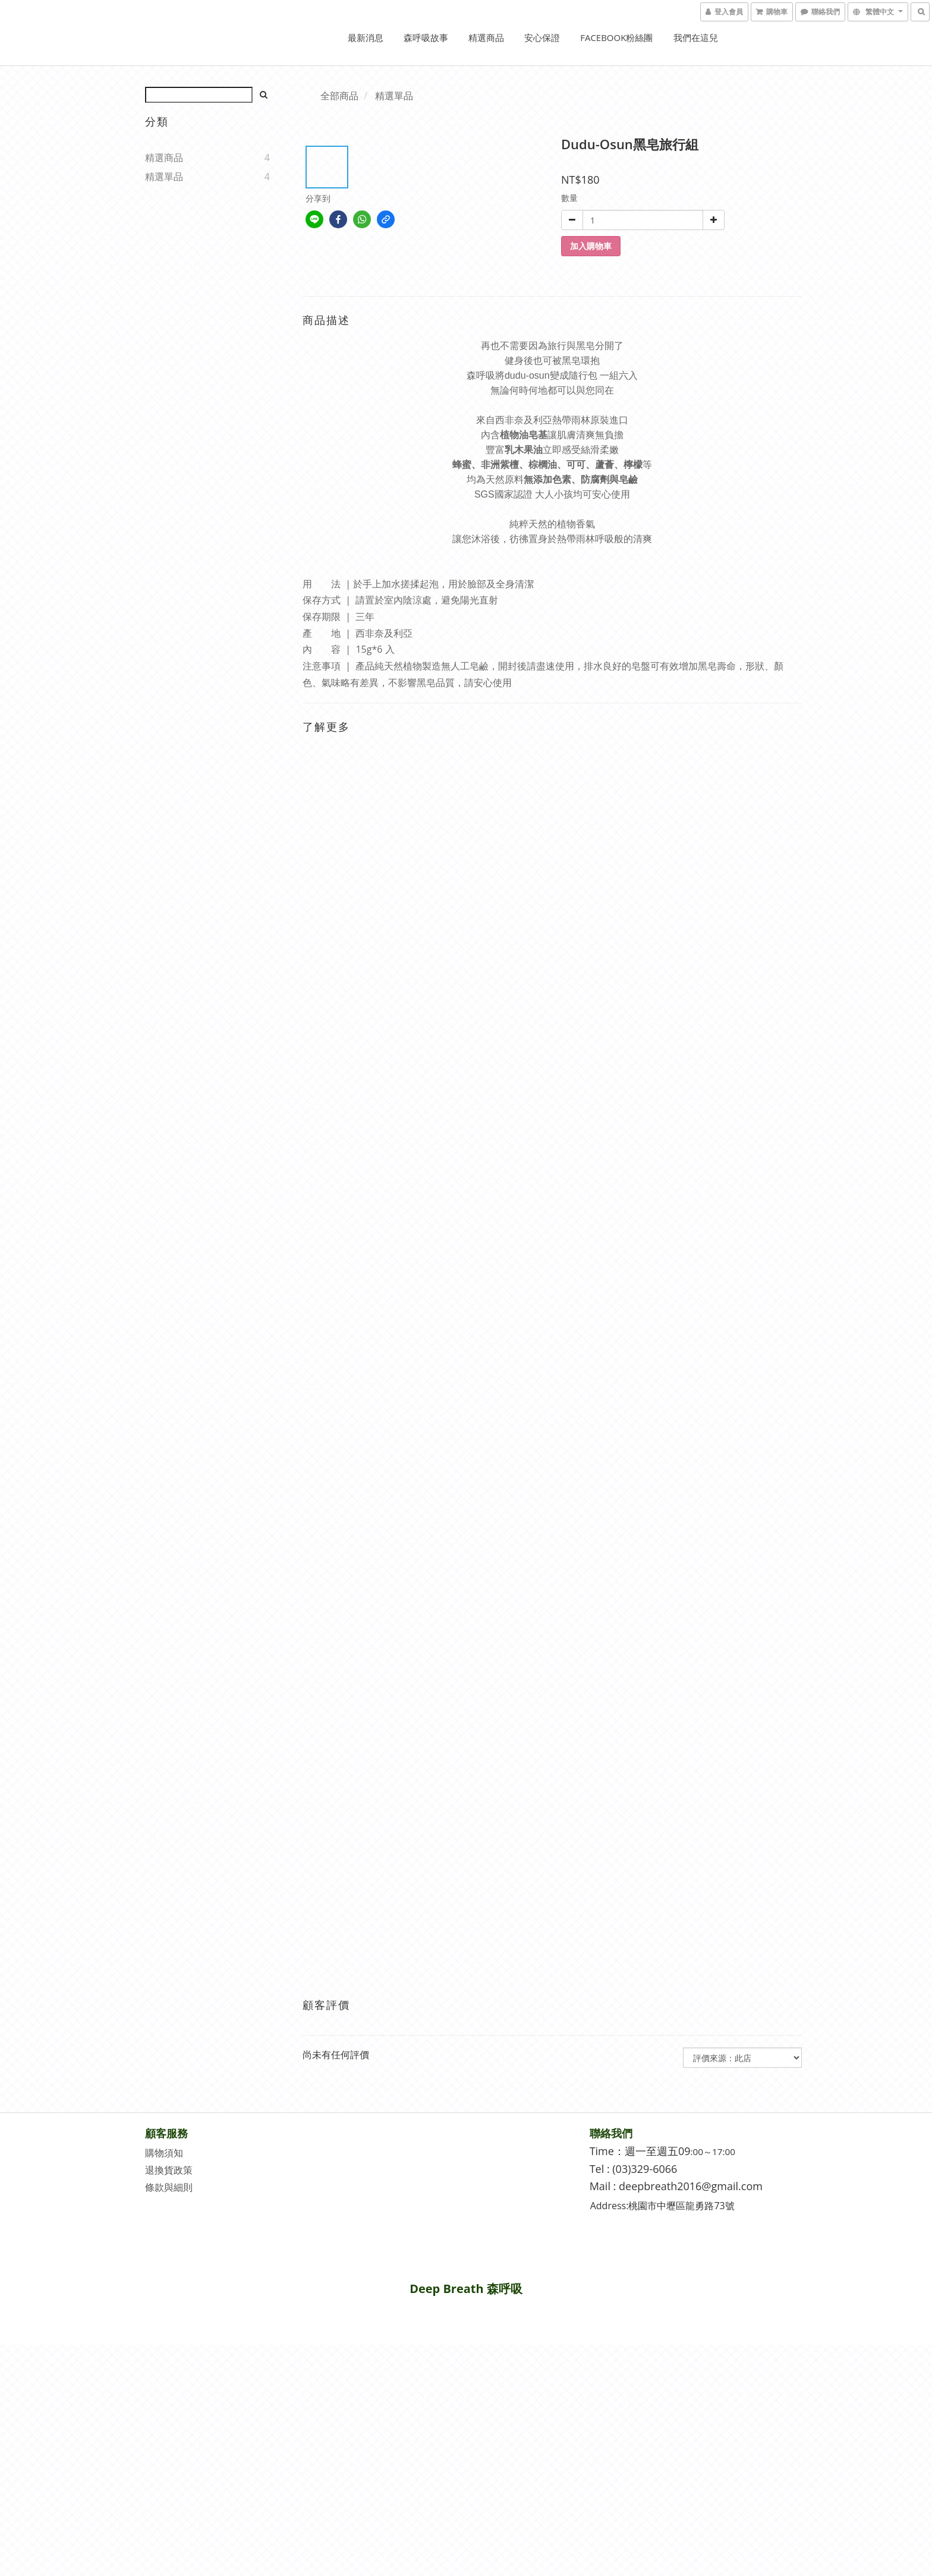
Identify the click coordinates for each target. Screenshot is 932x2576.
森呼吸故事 (426, 37)
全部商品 (339, 95)
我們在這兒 (695, 37)
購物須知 (164, 2152)
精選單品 (164, 176)
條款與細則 (169, 2187)
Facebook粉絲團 (616, 37)
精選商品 (486, 37)
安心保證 (542, 37)
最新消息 (365, 37)
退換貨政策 (169, 2169)
